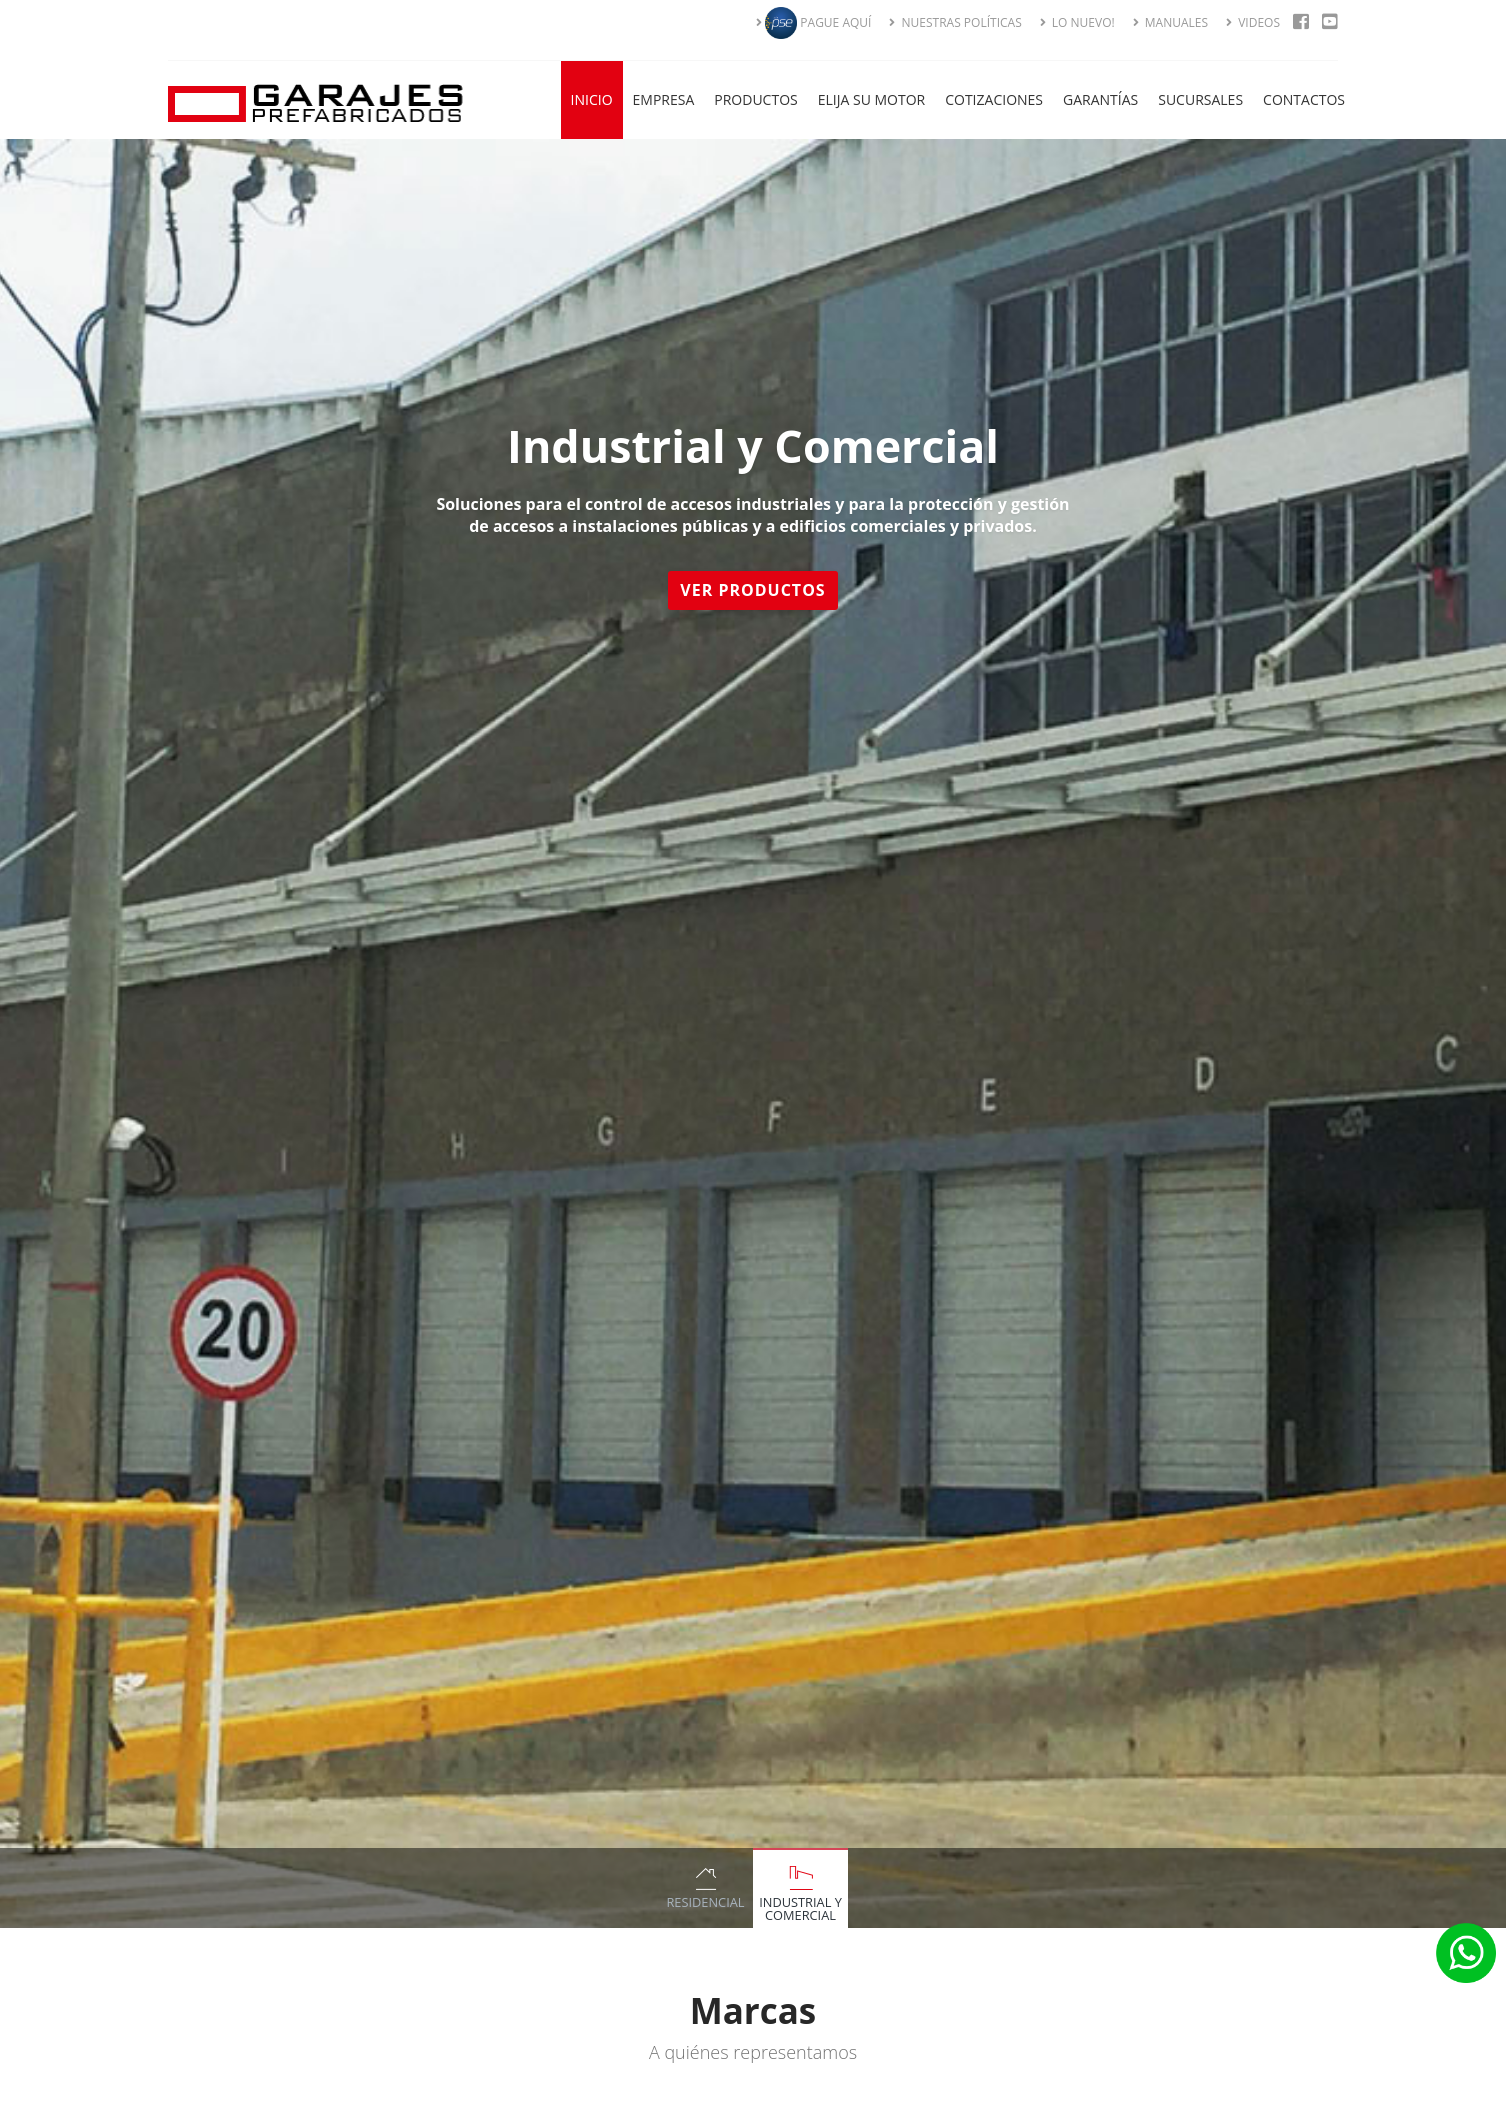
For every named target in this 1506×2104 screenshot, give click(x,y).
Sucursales (1200, 99)
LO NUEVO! (1077, 22)
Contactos (1304, 99)
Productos (755, 99)
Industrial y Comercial (800, 1908)
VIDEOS (1253, 22)
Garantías (1100, 99)
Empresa (664, 99)
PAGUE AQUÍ (813, 22)
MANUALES (1170, 22)
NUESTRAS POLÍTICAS (955, 22)
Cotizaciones (994, 99)
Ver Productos (756, 590)
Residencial (705, 1902)
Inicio (592, 99)
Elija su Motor (872, 99)
